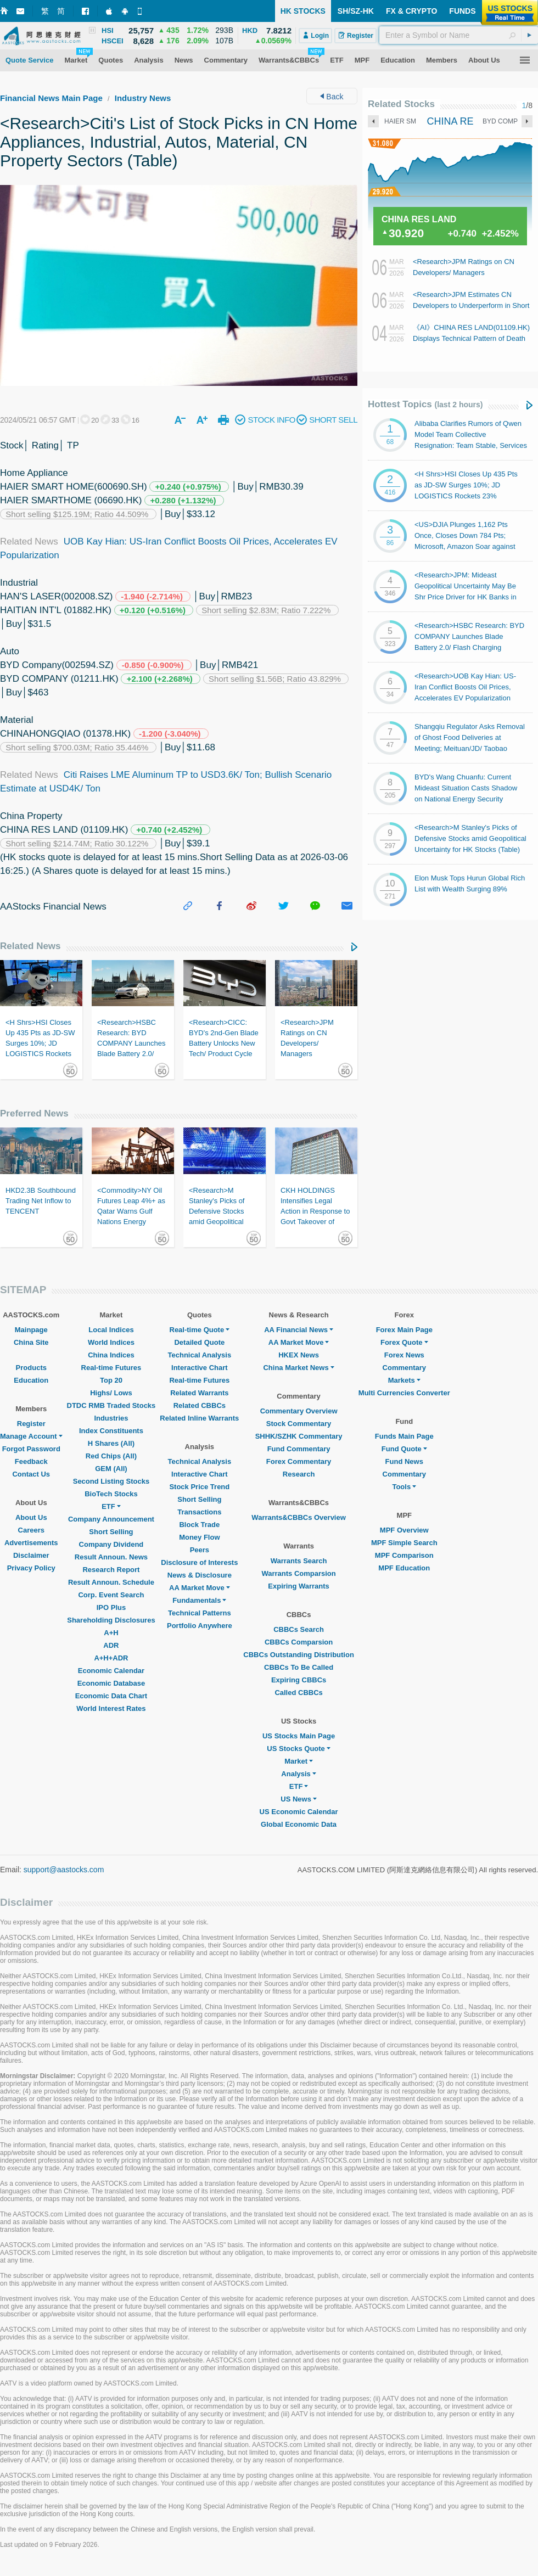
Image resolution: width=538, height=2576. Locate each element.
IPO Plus (111, 1607)
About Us (31, 1517)
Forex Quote (404, 1342)
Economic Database (111, 1683)
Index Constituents (111, 1431)
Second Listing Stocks (111, 1481)
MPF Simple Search (404, 1543)
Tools (404, 1487)
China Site (31, 1342)
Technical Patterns (199, 1613)
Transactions (199, 1512)
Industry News (143, 98)
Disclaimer (31, 1555)
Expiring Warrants (298, 1586)
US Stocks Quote (298, 1748)
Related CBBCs (199, 1405)
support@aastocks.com (64, 1869)
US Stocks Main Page (298, 1736)
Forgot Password (31, 1449)
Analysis (298, 1774)
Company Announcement (111, 1519)
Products (31, 1367)
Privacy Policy (31, 1568)
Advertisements (31, 1543)
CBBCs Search (298, 1629)
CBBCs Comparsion (299, 1642)
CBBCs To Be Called (298, 1667)
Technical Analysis (200, 1355)
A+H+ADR (111, 1658)
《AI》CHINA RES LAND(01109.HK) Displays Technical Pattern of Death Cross (471, 338)
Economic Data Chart (111, 1696)
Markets (404, 1380)
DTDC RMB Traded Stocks (111, 1405)
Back (331, 96)
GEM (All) (111, 1468)
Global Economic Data (299, 1824)
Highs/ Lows (111, 1393)
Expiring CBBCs (298, 1680)
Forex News (404, 1355)
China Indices (111, 1355)
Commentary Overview (299, 1411)
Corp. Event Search (111, 1595)
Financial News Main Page (51, 98)
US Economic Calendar (299, 1812)
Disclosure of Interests (199, 1562)
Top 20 (111, 1380)
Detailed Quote (199, 1342)
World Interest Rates (110, 1708)
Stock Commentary (298, 1423)
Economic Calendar (111, 1670)
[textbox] (458, 35)
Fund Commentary (298, 1449)
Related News (30, 946)
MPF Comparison (404, 1555)
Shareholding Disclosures (111, 1620)
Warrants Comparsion (298, 1573)
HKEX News (298, 1355)
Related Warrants (199, 1393)
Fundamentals (199, 1600)
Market (298, 1761)
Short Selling (111, 1532)
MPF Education (404, 1568)
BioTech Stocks (111, 1494)
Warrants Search (299, 1561)
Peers (199, 1550)
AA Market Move (199, 1588)
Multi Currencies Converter (404, 1393)
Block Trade (199, 1524)
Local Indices (110, 1330)
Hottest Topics (425, 404)
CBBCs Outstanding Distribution (298, 1655)
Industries (111, 1418)
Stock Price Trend (199, 1487)
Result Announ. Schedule (111, 1582)
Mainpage (31, 1330)
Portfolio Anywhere (199, 1625)
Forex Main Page (404, 1330)
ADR (111, 1645)
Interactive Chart (199, 1367)
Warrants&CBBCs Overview (298, 1517)
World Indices (111, 1342)
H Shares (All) (111, 1443)
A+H (111, 1633)
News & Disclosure (199, 1575)
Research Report (110, 1569)
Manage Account (31, 1436)
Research (299, 1474)
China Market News (298, 1367)
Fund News (404, 1461)
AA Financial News (298, 1330)
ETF (111, 1506)
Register (31, 1423)
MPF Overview (404, 1530)
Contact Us (31, 1474)
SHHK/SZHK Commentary (299, 1436)
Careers (31, 1530)
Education (31, 1380)
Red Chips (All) (111, 1456)
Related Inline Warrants (199, 1418)
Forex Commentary (298, 1461)
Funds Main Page (404, 1436)
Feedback (31, 1461)
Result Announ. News (111, 1557)
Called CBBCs (298, 1692)
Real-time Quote (200, 1330)
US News (299, 1799)
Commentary (404, 1367)
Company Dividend (111, 1544)
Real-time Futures (111, 1367)
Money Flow (199, 1537)
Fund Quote (404, 1449)
